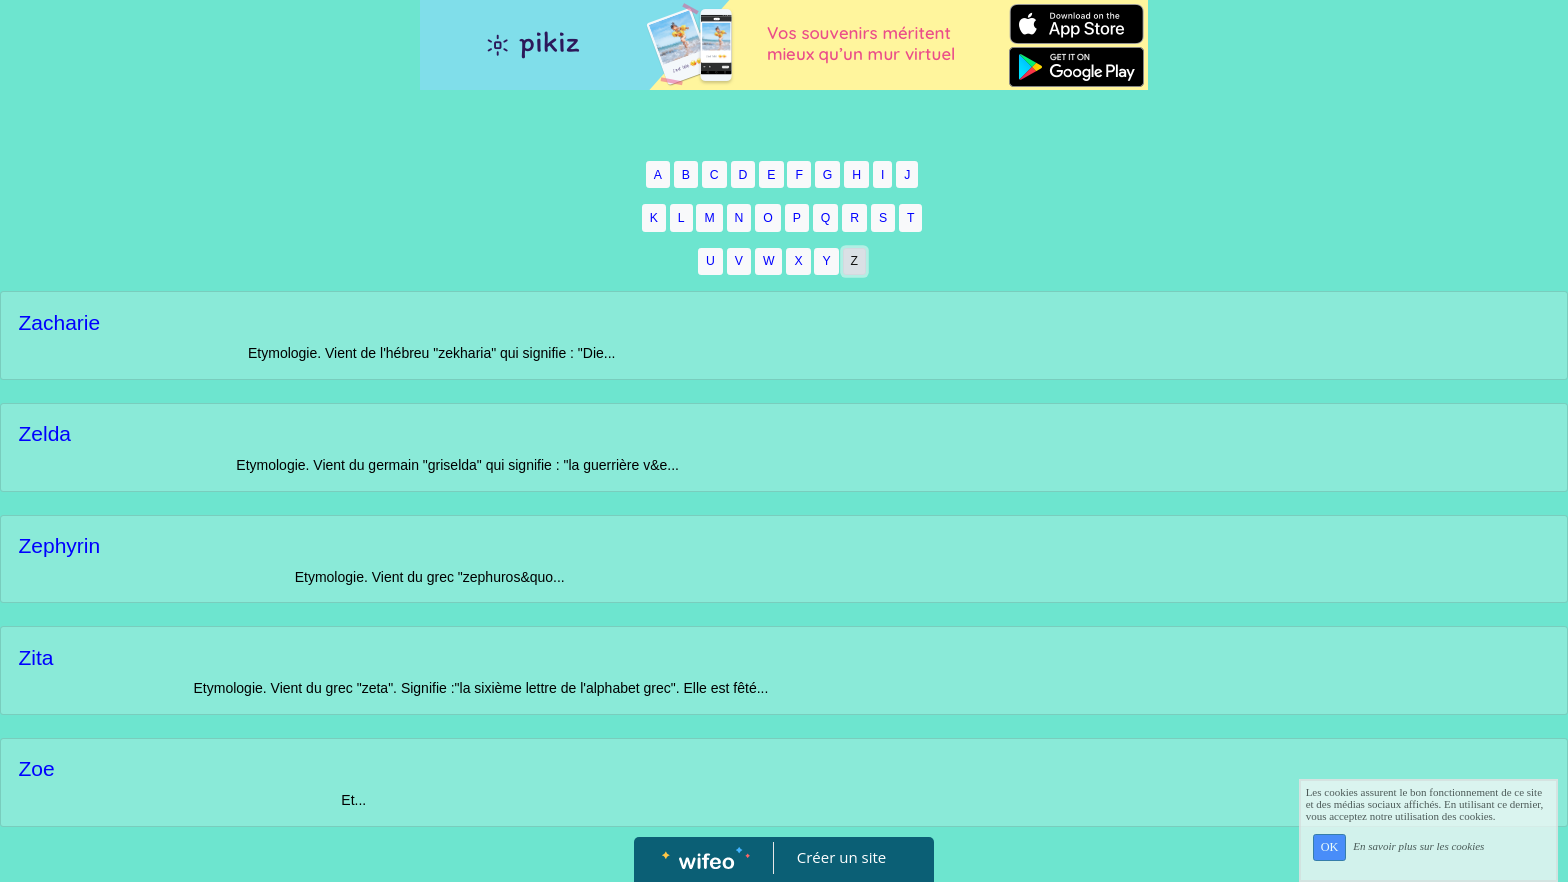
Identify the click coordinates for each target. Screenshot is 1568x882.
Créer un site (841, 857)
